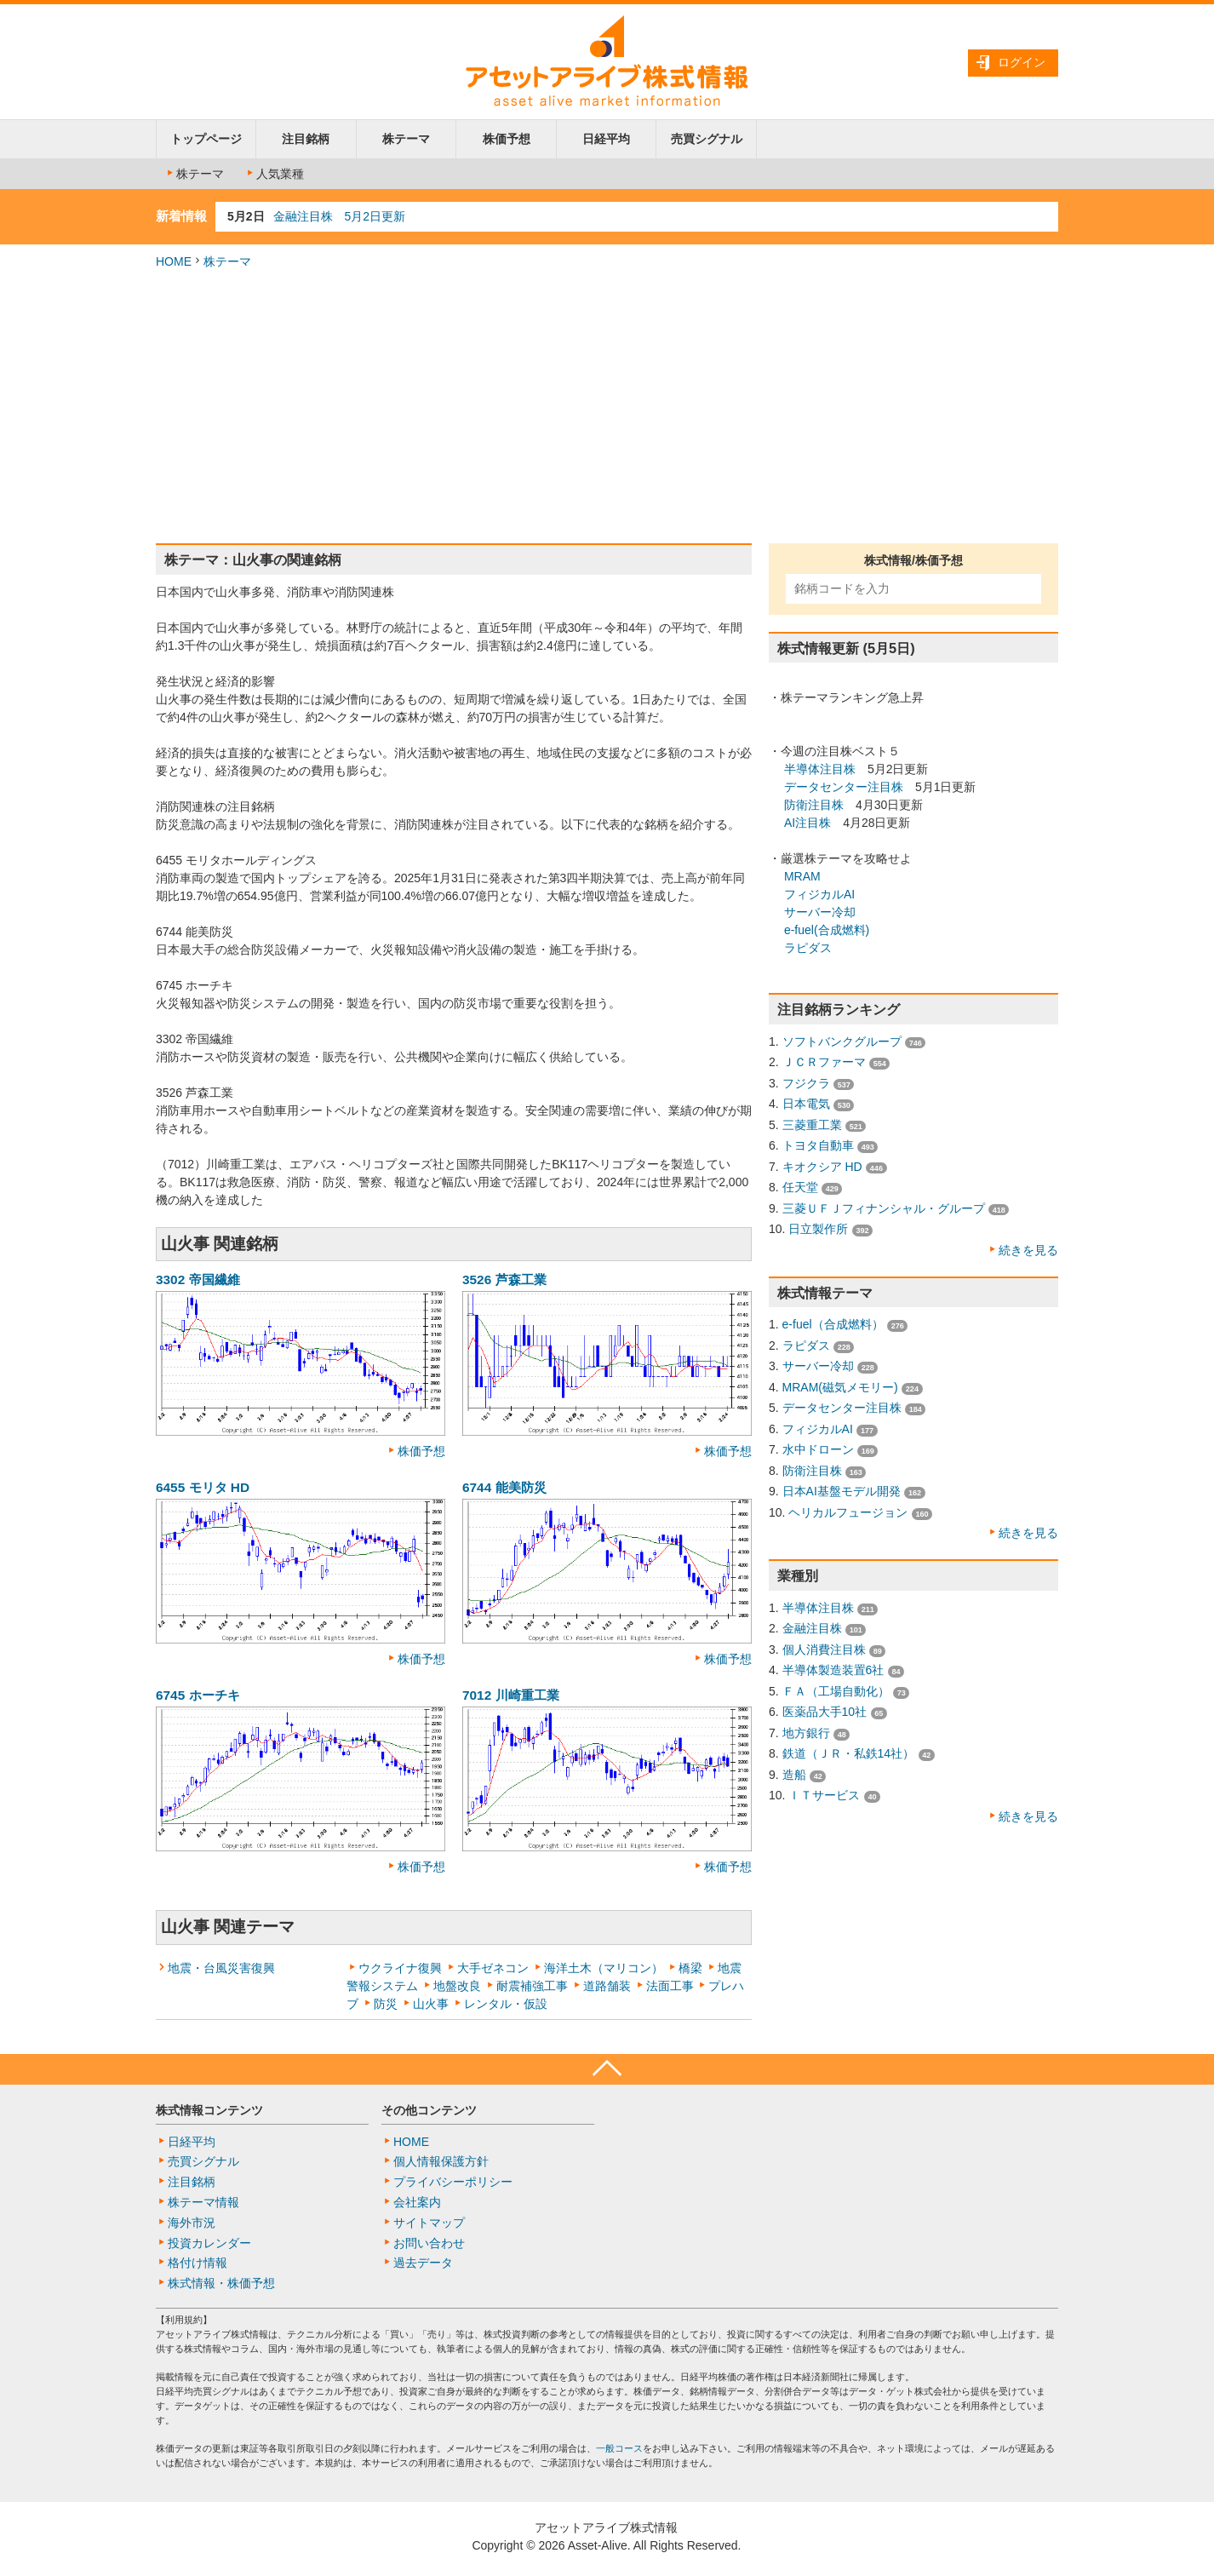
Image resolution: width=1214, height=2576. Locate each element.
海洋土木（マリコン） (603, 1968)
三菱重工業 (812, 1125)
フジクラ (806, 1083)
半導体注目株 (820, 769)
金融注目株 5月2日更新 (339, 216)
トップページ (206, 139)
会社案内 (417, 2202)
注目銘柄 (305, 139)
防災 (386, 2004)
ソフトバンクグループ (842, 1041)
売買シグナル (706, 139)
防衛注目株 (814, 805)
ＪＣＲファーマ (824, 1062)
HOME (174, 261)
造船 (794, 1774)
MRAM (802, 876)
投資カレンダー (209, 2243)
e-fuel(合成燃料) (826, 930)
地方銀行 (806, 1733)
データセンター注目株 (843, 787)
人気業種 (274, 174)
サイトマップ (429, 2222)
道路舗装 (607, 1986)
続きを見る (1028, 1250)
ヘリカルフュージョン (848, 1512)
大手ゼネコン (493, 1968)
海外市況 (191, 2222)
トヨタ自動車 (818, 1145)
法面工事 (670, 1986)
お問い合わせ (429, 2243)
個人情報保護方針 (441, 2161)
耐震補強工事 (532, 1986)
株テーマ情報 (203, 2202)
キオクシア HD (822, 1166)
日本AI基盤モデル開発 (841, 1491)
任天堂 (800, 1187)
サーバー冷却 (820, 912)
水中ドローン (818, 1449)
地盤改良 (457, 1986)
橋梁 (690, 1968)
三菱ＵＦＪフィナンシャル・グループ (883, 1208)
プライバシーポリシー (453, 2182)
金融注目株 (812, 1628)
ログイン (1021, 62)
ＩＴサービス (824, 1795)
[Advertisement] (607, 407)
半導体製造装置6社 (833, 1670)
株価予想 (506, 139)
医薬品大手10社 (825, 1711)
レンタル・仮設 (505, 2004)
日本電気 (806, 1103)
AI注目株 (807, 822)
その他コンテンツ (429, 2110)
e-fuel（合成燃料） (833, 1324)
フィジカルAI (819, 894)
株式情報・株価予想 (221, 2283)
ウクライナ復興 (400, 1968)
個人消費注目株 (824, 1649)
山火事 (431, 2004)
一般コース (619, 2448)
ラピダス (808, 948)
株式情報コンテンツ (209, 2110)
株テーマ (406, 139)
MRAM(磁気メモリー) (840, 1387)
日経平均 (606, 139)
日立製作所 (818, 1229)
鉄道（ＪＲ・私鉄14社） (848, 1753)
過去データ (423, 2262)
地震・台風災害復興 (221, 1968)
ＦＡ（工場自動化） (836, 1691)
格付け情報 (197, 2262)
